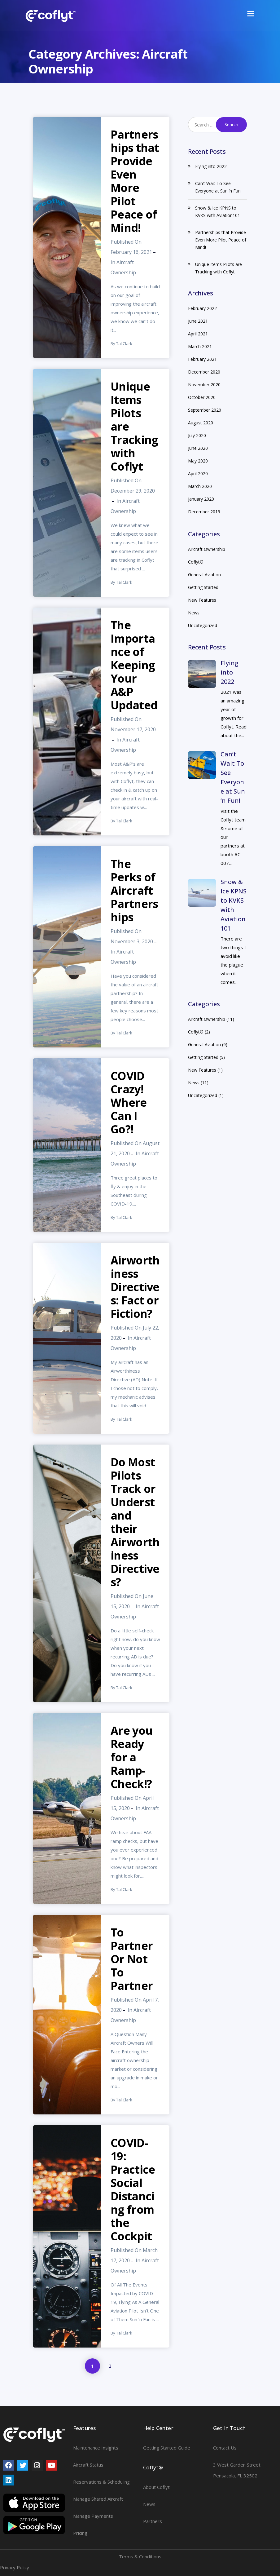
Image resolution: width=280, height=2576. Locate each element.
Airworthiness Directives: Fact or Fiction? (135, 1287)
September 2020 (204, 410)
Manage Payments (93, 2516)
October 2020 (202, 397)
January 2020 (201, 499)
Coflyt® (195, 562)
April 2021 (198, 334)
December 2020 (204, 372)
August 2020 (200, 423)
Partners (152, 2521)
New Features (202, 600)
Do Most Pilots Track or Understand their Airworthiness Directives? (135, 1522)
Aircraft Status (88, 2465)
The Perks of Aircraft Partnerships (134, 890)
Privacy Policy (14, 2567)
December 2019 (204, 512)
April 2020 (198, 473)
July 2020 (197, 435)
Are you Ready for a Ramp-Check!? (131, 1757)
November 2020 (204, 384)
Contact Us (225, 2448)
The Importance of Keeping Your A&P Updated (134, 665)
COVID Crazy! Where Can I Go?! (129, 1102)
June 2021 (198, 321)
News (193, 613)
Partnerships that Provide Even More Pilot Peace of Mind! (135, 181)
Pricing (80, 2533)
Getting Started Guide (166, 2448)
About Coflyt (156, 2487)
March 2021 (200, 346)
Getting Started (203, 587)
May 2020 (198, 461)
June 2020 (198, 448)
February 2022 (202, 308)
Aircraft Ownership (206, 549)
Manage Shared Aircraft (98, 2499)
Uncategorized (202, 625)
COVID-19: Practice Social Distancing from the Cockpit (133, 2189)
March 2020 (200, 486)
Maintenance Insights (95, 2448)
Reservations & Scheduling (101, 2482)
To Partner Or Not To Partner (132, 1959)
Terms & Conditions (140, 2556)
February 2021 (202, 359)
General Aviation (204, 575)
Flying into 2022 (211, 166)
